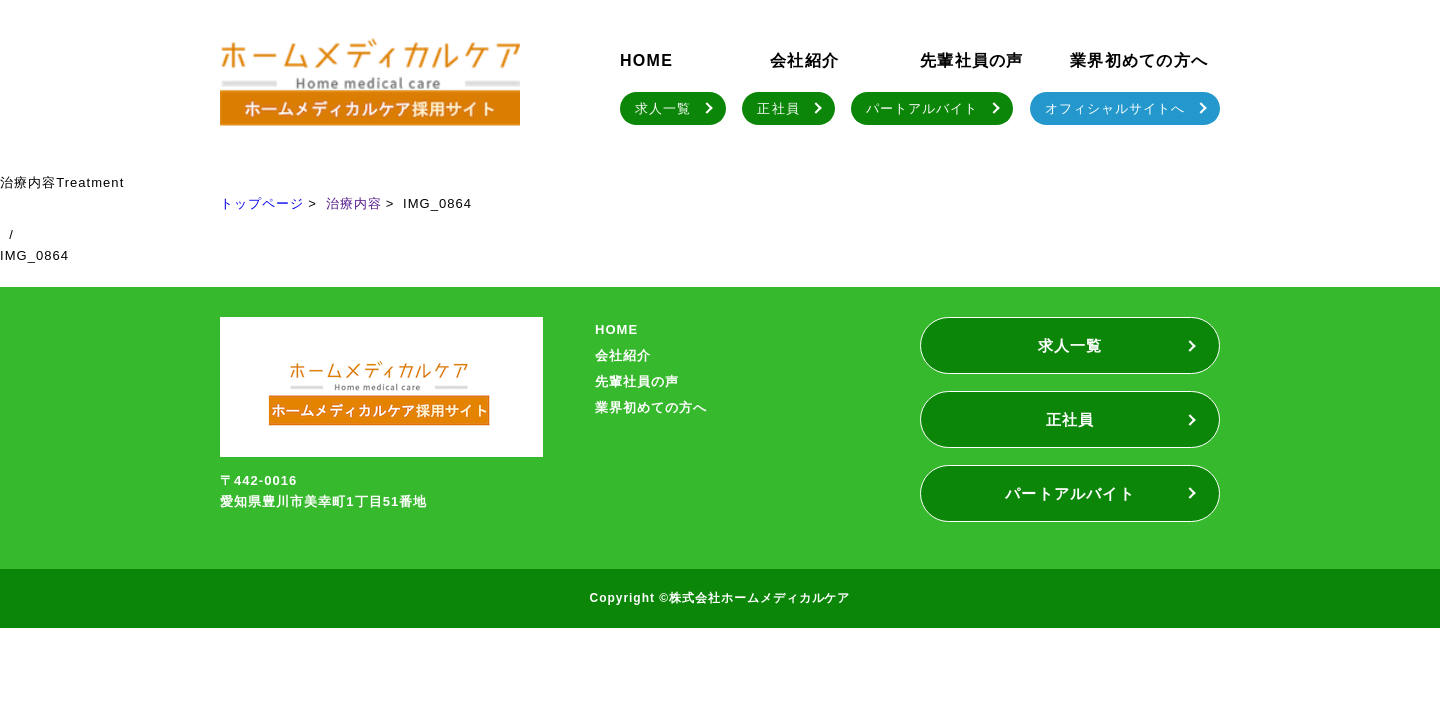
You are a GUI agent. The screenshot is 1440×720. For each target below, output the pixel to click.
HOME (646, 60)
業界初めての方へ (1139, 60)
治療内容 (354, 203)
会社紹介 (804, 60)
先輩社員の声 (972, 60)
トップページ (262, 203)
